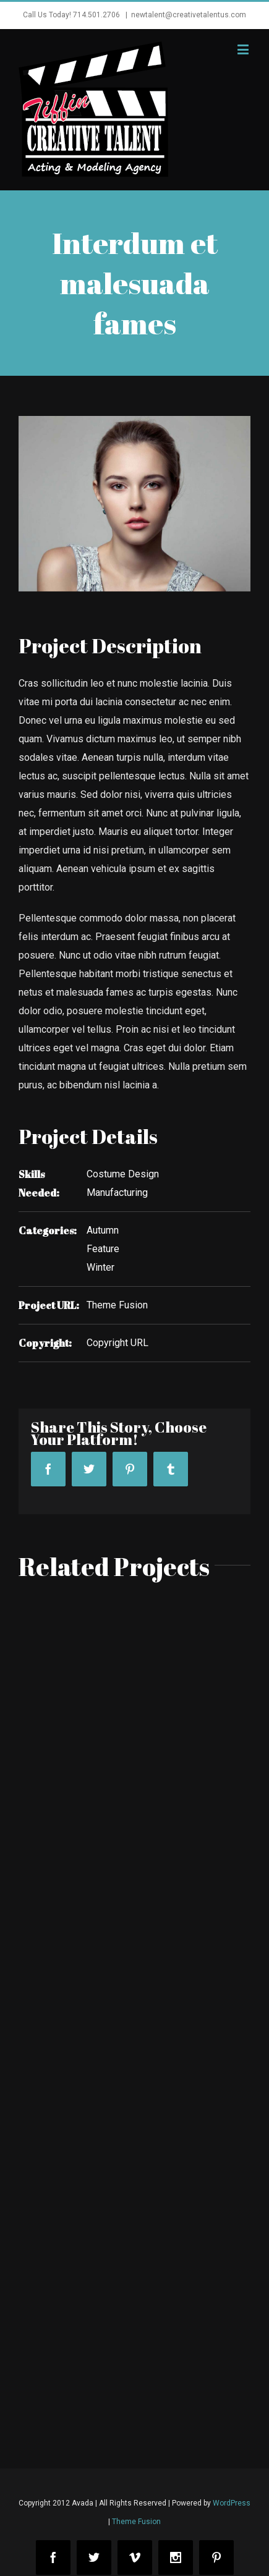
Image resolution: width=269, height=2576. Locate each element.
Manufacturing (117, 1192)
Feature (103, 1249)
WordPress (231, 2503)
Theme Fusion (117, 1305)
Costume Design (123, 1174)
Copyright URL (117, 1343)
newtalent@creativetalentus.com (188, 15)
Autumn (103, 1230)
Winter (100, 1267)
